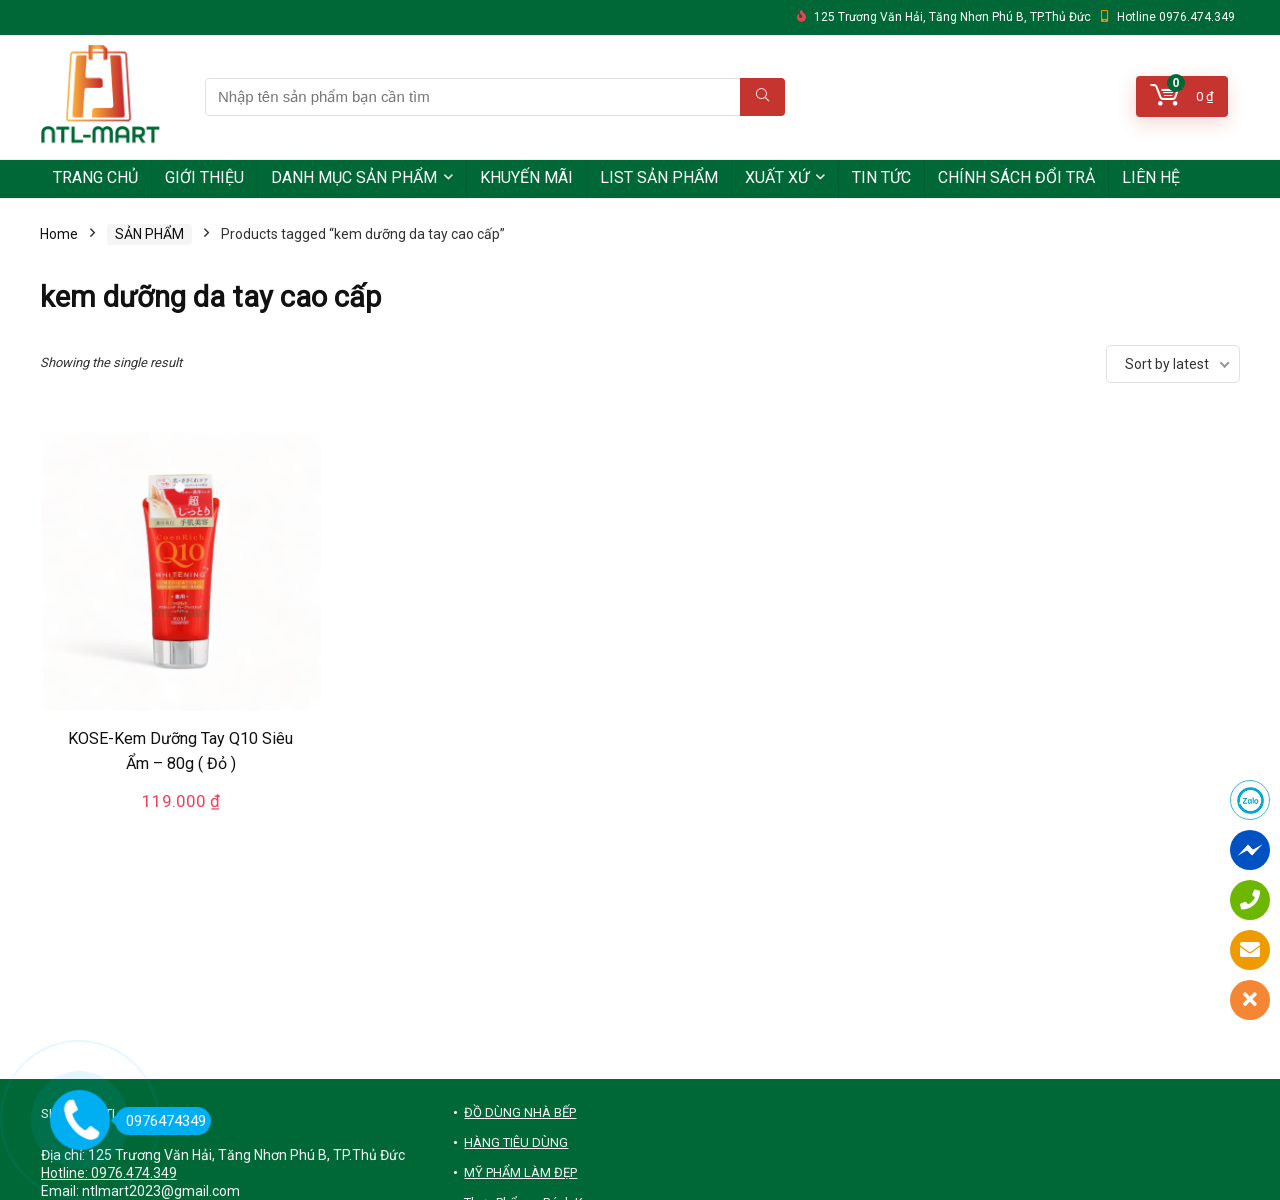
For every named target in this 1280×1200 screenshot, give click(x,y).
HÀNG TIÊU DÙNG (516, 1142)
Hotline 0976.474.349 (1176, 17)
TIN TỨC (881, 177)
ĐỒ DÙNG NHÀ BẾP (520, 1112)
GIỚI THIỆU (204, 177)
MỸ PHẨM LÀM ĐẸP (520, 1172)
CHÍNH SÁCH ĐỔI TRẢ (1016, 177)
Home (59, 234)
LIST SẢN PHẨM (659, 177)
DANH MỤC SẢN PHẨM (354, 177)
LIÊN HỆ (1151, 177)
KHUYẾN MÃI (526, 177)
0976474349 (160, 1121)
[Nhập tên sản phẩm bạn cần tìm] (762, 97)
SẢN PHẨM (149, 234)
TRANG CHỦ (95, 177)
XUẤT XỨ (777, 177)
